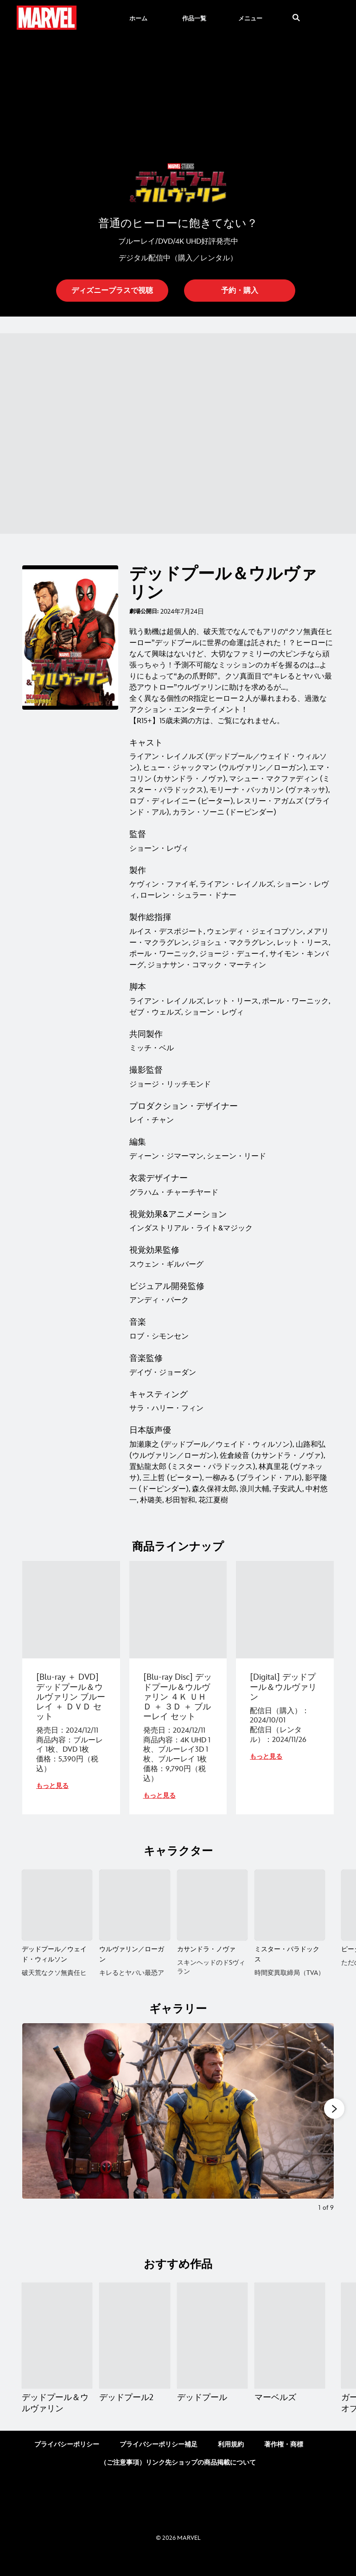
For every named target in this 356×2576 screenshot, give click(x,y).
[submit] (296, 17)
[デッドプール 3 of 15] (212, 2355)
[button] (112, 290)
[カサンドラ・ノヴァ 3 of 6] (212, 1905)
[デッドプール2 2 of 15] (134, 2355)
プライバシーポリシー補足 (158, 2463)
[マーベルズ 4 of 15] (289, 2355)
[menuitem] (138, 17)
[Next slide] (319, 2141)
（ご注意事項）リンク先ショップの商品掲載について (178, 2481)
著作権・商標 (283, 2463)
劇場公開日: (144, 611)
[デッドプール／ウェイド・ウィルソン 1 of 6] (57, 1905)
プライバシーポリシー (66, 2463)
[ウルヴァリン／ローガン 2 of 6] (134, 1905)
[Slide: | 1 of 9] (178, 2141)
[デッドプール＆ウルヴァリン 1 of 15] (57, 2355)
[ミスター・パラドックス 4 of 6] (289, 1905)
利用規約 (231, 2463)
